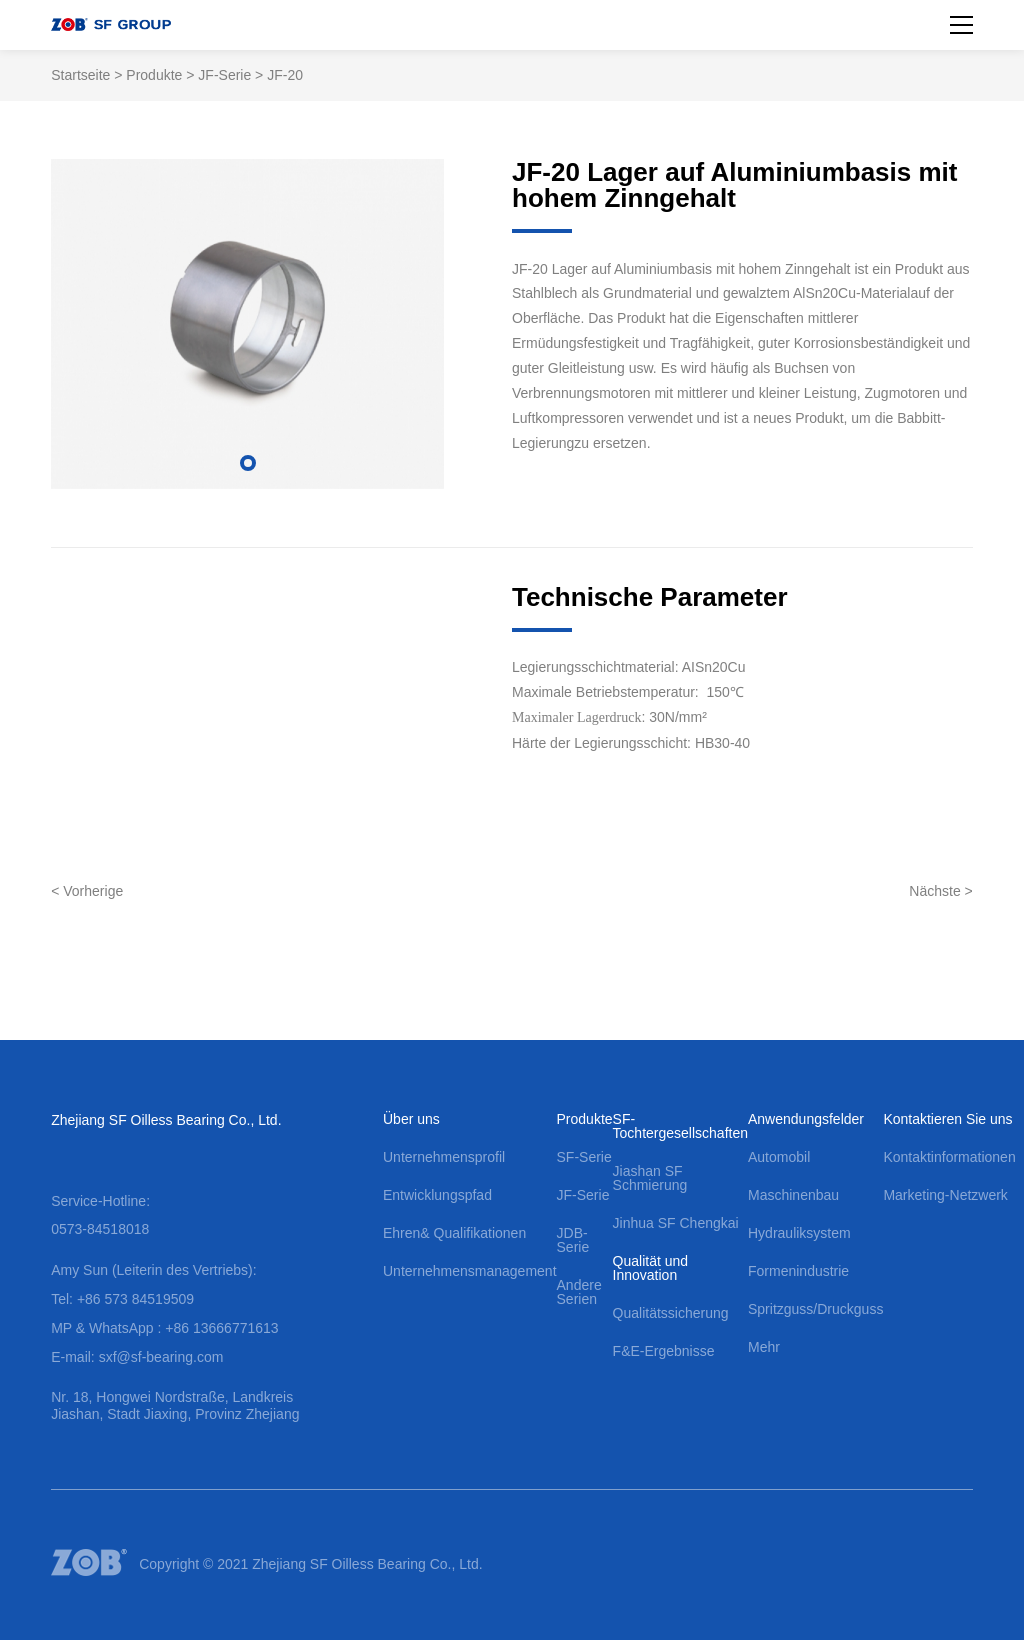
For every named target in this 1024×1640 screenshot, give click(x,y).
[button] (248, 463)
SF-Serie (584, 1157)
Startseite (80, 75)
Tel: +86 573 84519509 (122, 1299)
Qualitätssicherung (671, 1313)
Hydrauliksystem (799, 1233)
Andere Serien (579, 1292)
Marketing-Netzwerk (945, 1195)
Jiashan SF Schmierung (650, 1178)
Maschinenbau (793, 1195)
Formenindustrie (798, 1271)
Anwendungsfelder (806, 1119)
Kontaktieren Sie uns (947, 1119)
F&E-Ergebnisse (664, 1351)
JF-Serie (224, 75)
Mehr (764, 1347)
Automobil (779, 1157)
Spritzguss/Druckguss (815, 1309)
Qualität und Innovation (651, 1268)
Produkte (154, 75)
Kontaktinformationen (949, 1157)
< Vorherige (87, 891)
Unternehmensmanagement (470, 1271)
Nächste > (940, 891)
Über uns (411, 1119)
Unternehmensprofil (444, 1157)
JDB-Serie (573, 1240)
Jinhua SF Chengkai (676, 1223)
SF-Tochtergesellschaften (680, 1126)
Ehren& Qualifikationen (454, 1233)
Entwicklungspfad (437, 1195)
